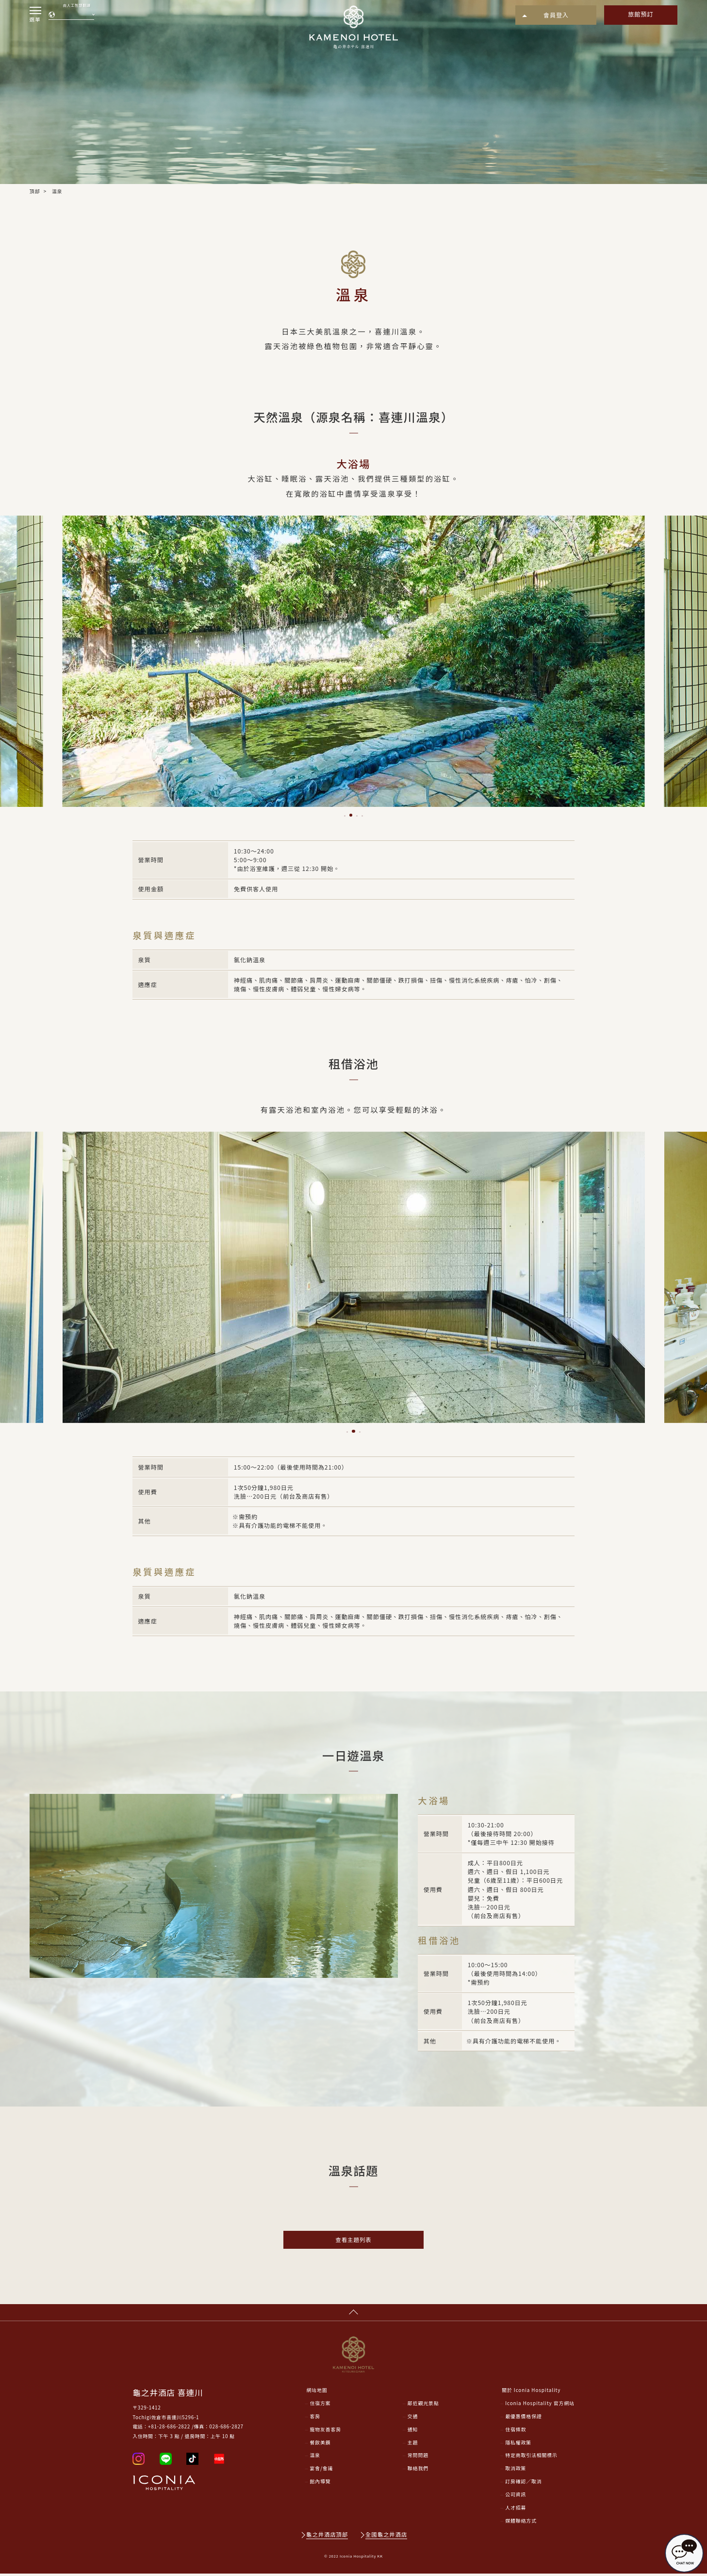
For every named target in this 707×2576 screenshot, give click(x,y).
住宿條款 (515, 2431)
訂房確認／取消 (523, 2483)
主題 (413, 2445)
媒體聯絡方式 (521, 2523)
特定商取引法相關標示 (531, 2458)
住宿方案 (320, 2405)
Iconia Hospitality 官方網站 (540, 2405)
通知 (413, 2431)
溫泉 (315, 2458)
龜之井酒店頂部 (327, 2537)
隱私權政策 (518, 2445)
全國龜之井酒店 (387, 2537)
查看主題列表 (353, 2240)
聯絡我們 (418, 2471)
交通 (413, 2418)
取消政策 (515, 2471)
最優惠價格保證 (523, 2418)
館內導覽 (320, 2483)
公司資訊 (515, 2496)
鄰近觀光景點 (423, 2405)
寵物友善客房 (326, 2431)
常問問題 (418, 2458)
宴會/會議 (321, 2471)
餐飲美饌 (320, 2445)
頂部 (35, 191)
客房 (315, 2418)
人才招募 (515, 2510)
